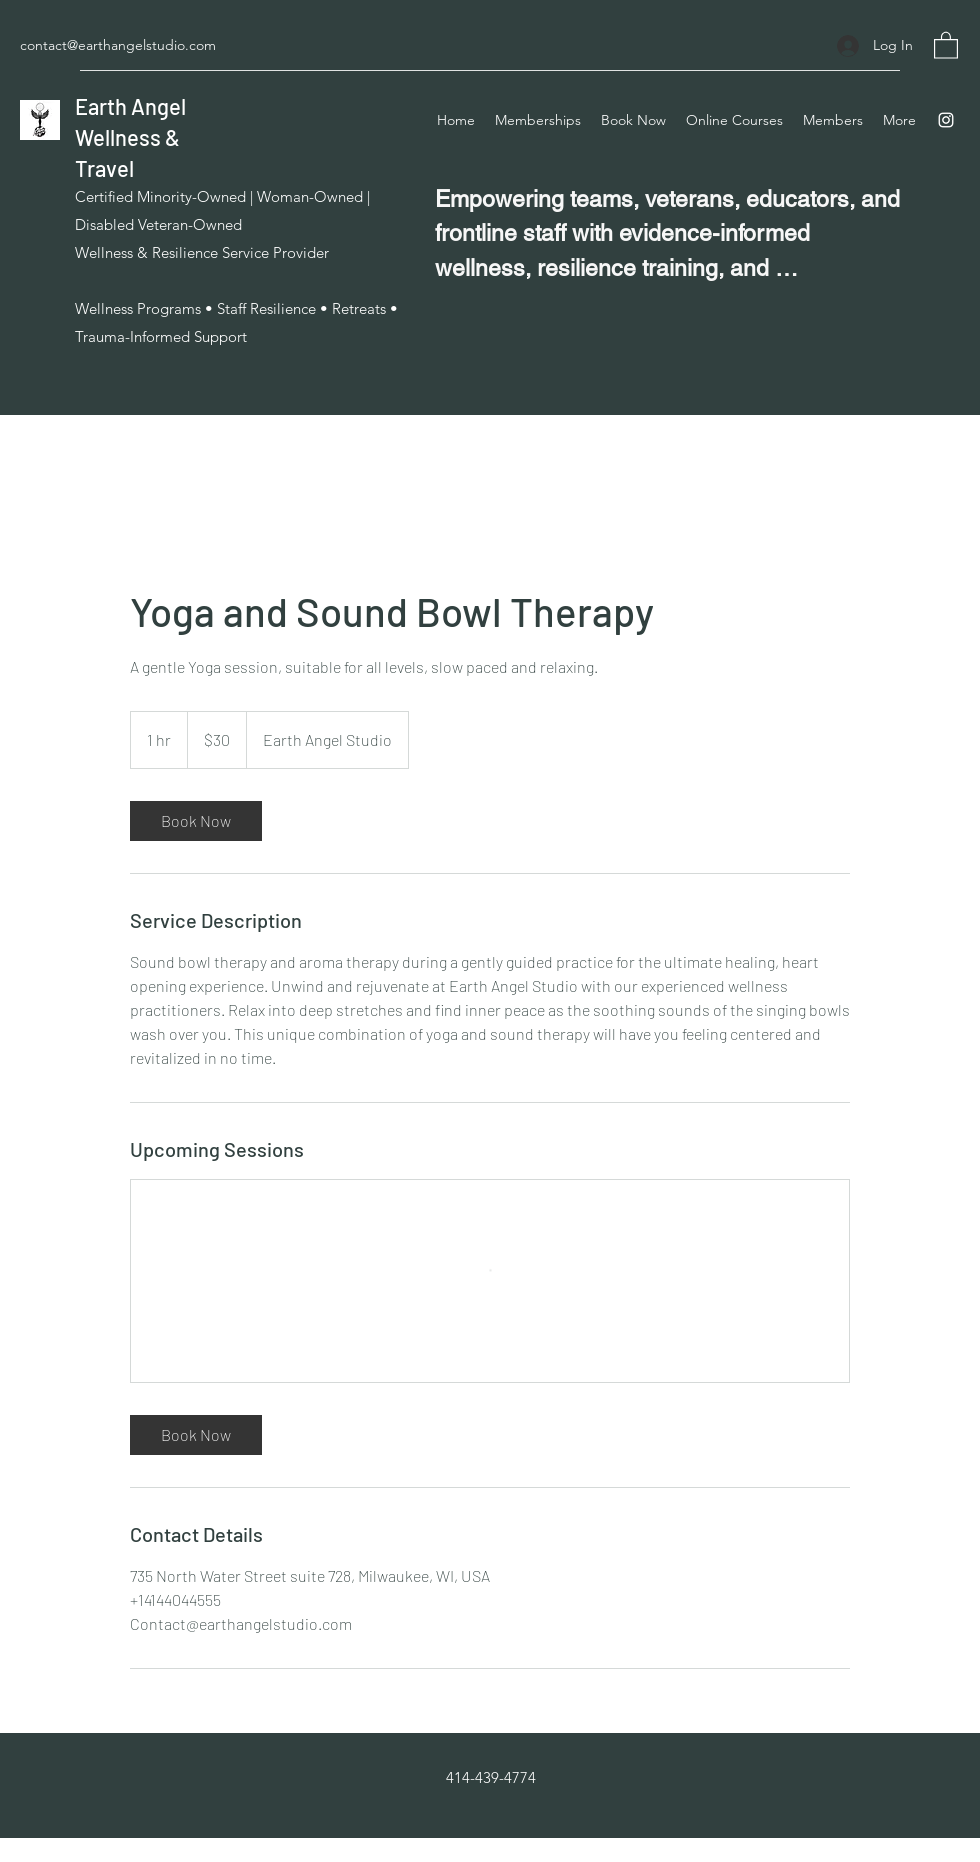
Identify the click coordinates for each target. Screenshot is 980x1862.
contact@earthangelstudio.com (118, 45)
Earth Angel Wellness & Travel (130, 137)
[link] (196, 821)
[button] (946, 44)
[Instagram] (946, 120)
